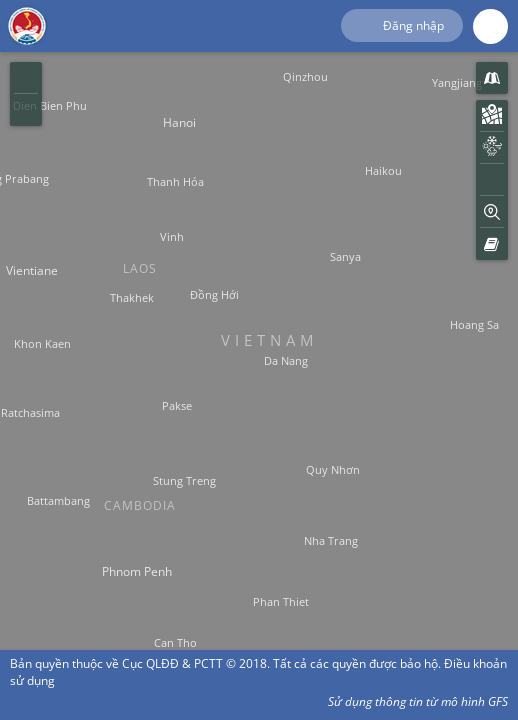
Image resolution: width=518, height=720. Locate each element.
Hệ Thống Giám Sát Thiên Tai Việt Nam (27, 24)
